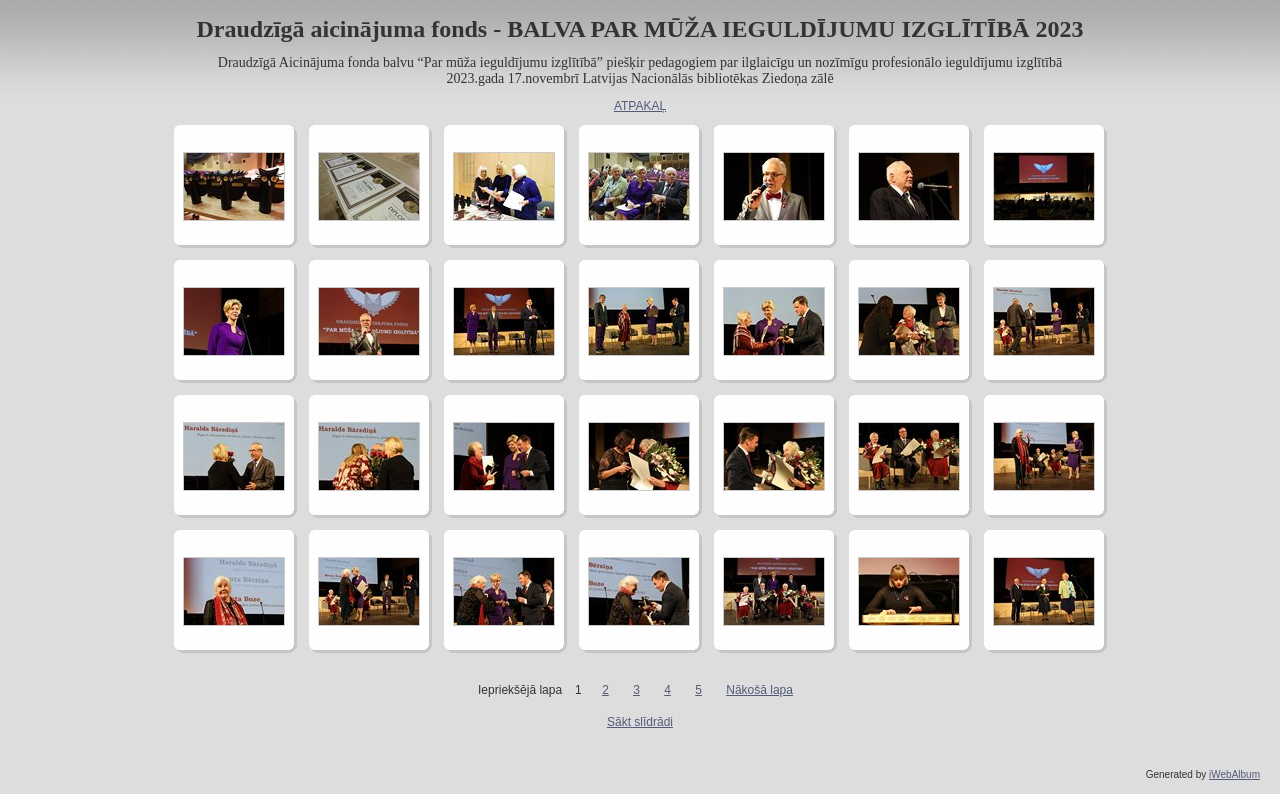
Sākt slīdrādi (640, 722)
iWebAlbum (1234, 774)
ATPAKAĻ (640, 106)
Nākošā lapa (759, 690)
